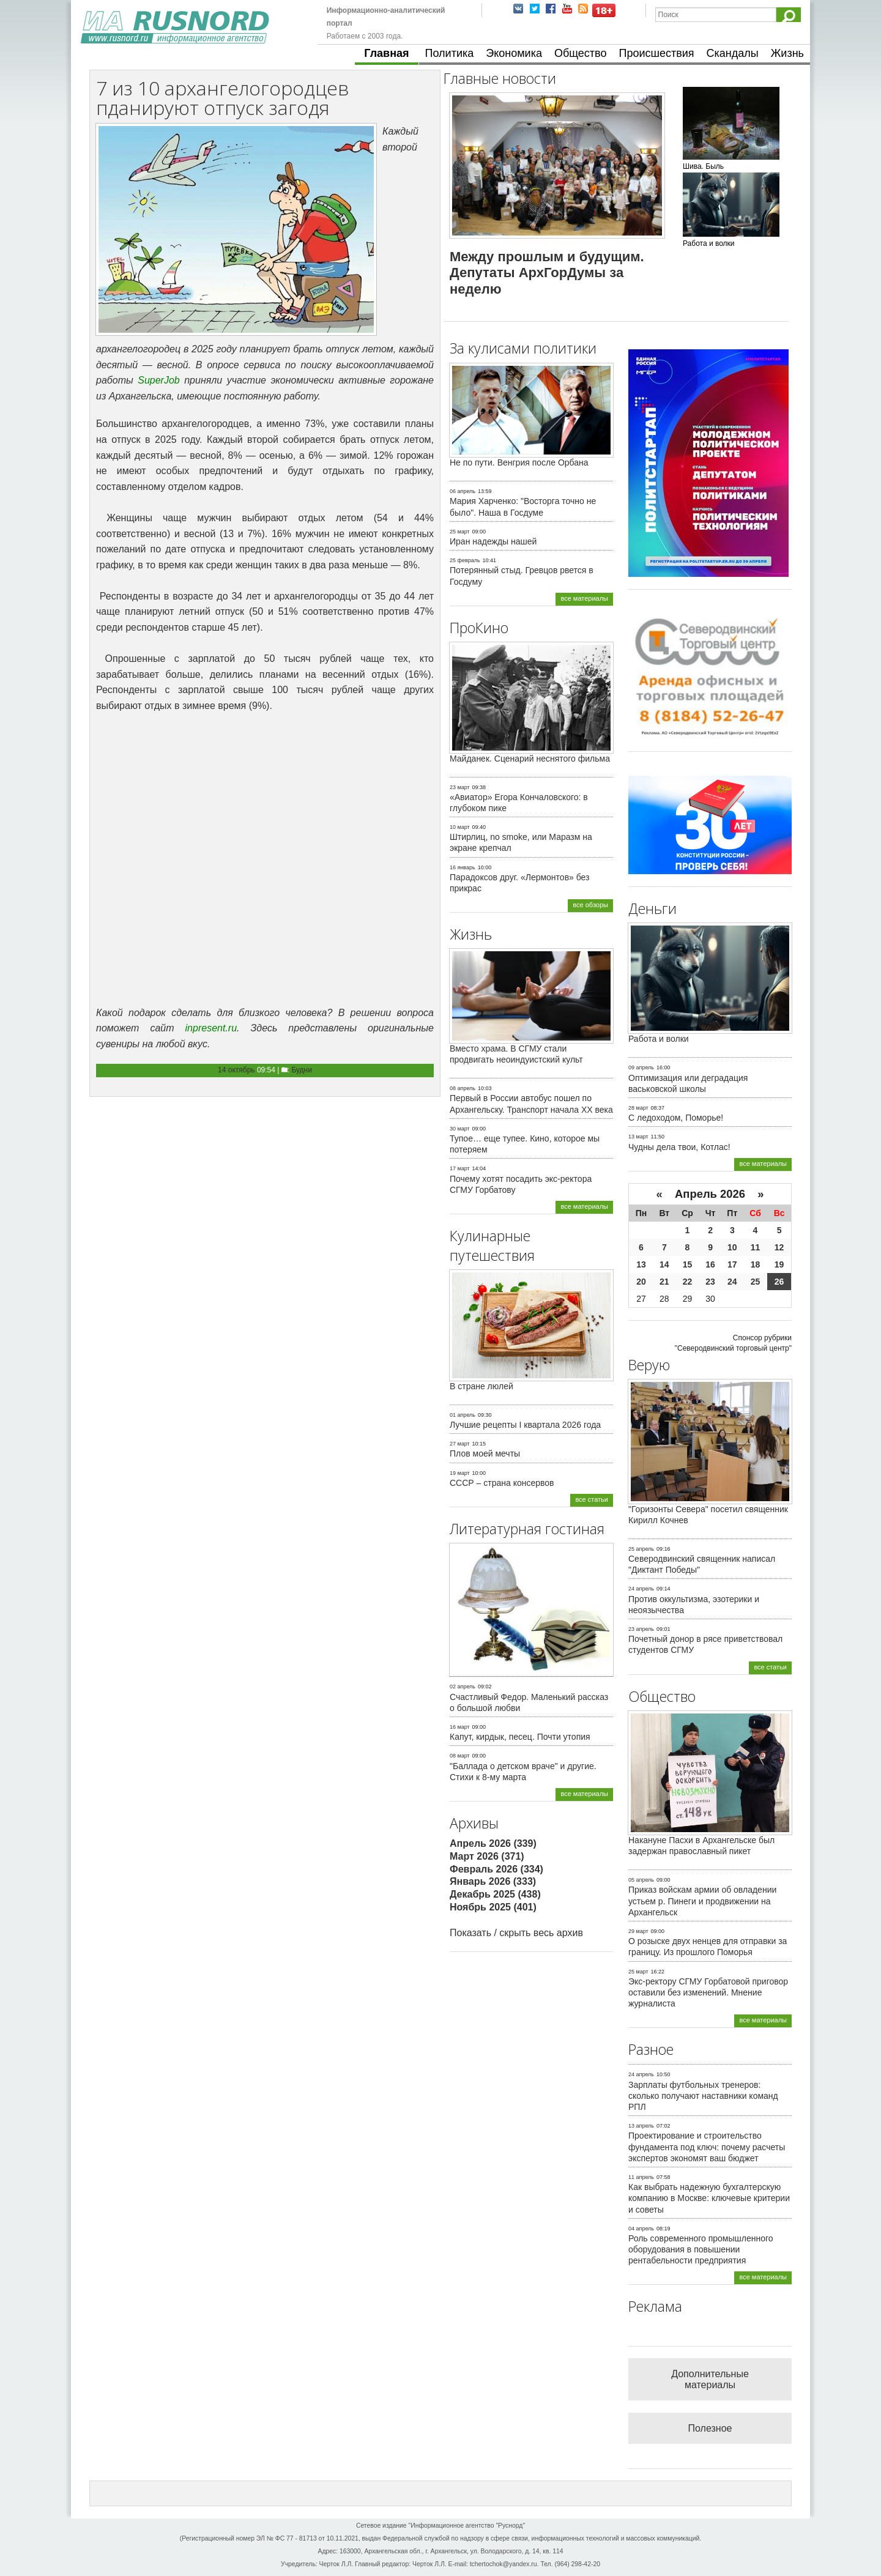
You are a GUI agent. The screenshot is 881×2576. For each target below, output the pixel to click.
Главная (386, 53)
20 (641, 1281)
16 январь (462, 867)
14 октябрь (236, 1070)
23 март (460, 787)
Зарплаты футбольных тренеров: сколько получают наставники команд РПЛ (703, 2096)
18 (755, 1264)
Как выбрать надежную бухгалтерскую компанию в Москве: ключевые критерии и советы (709, 2198)
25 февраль (465, 560)
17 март (460, 1168)
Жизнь (787, 53)
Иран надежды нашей (493, 541)
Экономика (514, 53)
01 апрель (462, 1415)
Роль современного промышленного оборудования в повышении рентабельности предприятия (700, 2249)
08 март (460, 1756)
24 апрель (641, 1589)
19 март (460, 1473)
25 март (460, 532)
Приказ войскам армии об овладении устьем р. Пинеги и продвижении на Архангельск (702, 1901)
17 (732, 1264)
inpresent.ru (211, 1028)
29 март (638, 1931)
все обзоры (590, 904)
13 (641, 1264)
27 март (460, 1444)
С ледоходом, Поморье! (675, 1118)
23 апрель (641, 1629)
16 (710, 1264)
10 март (460, 827)
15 (688, 1264)
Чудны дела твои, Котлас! (679, 1147)
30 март (460, 1129)
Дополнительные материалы (710, 2379)
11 (755, 1247)
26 (779, 1281)
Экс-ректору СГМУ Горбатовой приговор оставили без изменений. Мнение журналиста (708, 1992)
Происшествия (656, 53)
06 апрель (462, 491)
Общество (580, 53)
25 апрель (641, 1549)
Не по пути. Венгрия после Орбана (519, 462)
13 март (638, 1137)
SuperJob (159, 380)
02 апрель (462, 1686)
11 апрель (641, 2177)
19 (779, 1264)
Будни (301, 1070)
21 (664, 1281)
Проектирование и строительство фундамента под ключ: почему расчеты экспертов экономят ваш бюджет (706, 2146)
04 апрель (641, 2228)
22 (688, 1281)
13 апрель (641, 2126)
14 (664, 1264)
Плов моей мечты (485, 1453)
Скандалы (733, 53)
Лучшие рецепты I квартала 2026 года (525, 1425)
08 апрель (462, 1088)
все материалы (584, 598)
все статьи (591, 1499)
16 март (460, 1727)
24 (732, 1281)
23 (710, 1281)
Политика (449, 53)
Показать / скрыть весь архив (516, 1933)
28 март (638, 1108)
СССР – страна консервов (502, 1483)
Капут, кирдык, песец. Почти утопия (520, 1737)
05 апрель (641, 1880)
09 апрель (641, 1067)
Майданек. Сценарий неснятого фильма (530, 758)
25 (755, 1281)
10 (732, 1247)
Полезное (710, 2428)
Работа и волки (658, 1039)
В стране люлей (481, 1386)
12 (779, 1247)
